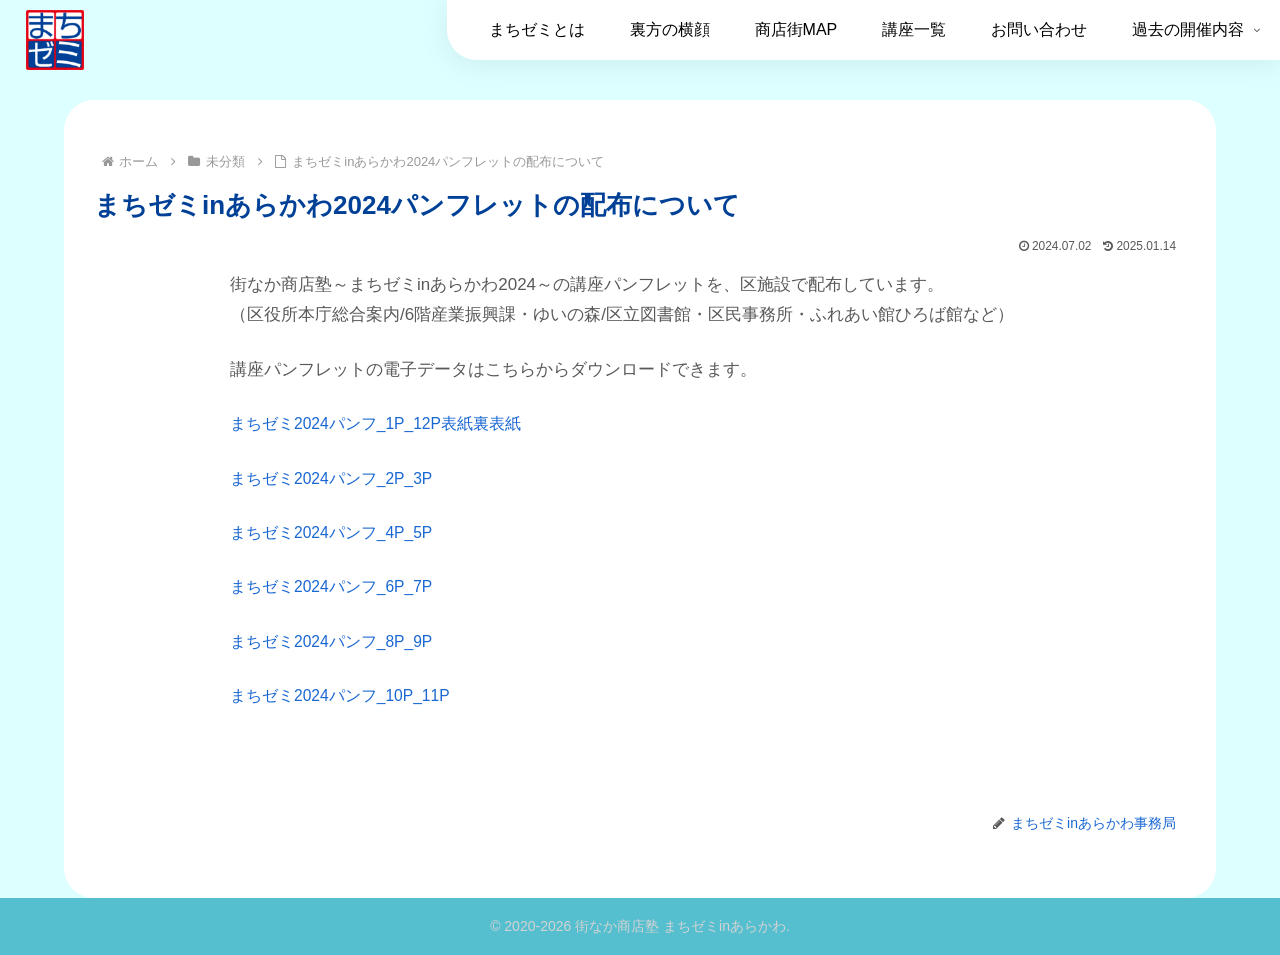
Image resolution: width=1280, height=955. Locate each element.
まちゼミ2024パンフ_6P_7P (338, 586)
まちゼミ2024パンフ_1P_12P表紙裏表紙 (386, 423)
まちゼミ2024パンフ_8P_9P (338, 641)
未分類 (126, 779)
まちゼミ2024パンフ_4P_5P (338, 532)
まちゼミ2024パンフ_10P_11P (348, 695)
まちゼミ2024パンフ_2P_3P (338, 478)
